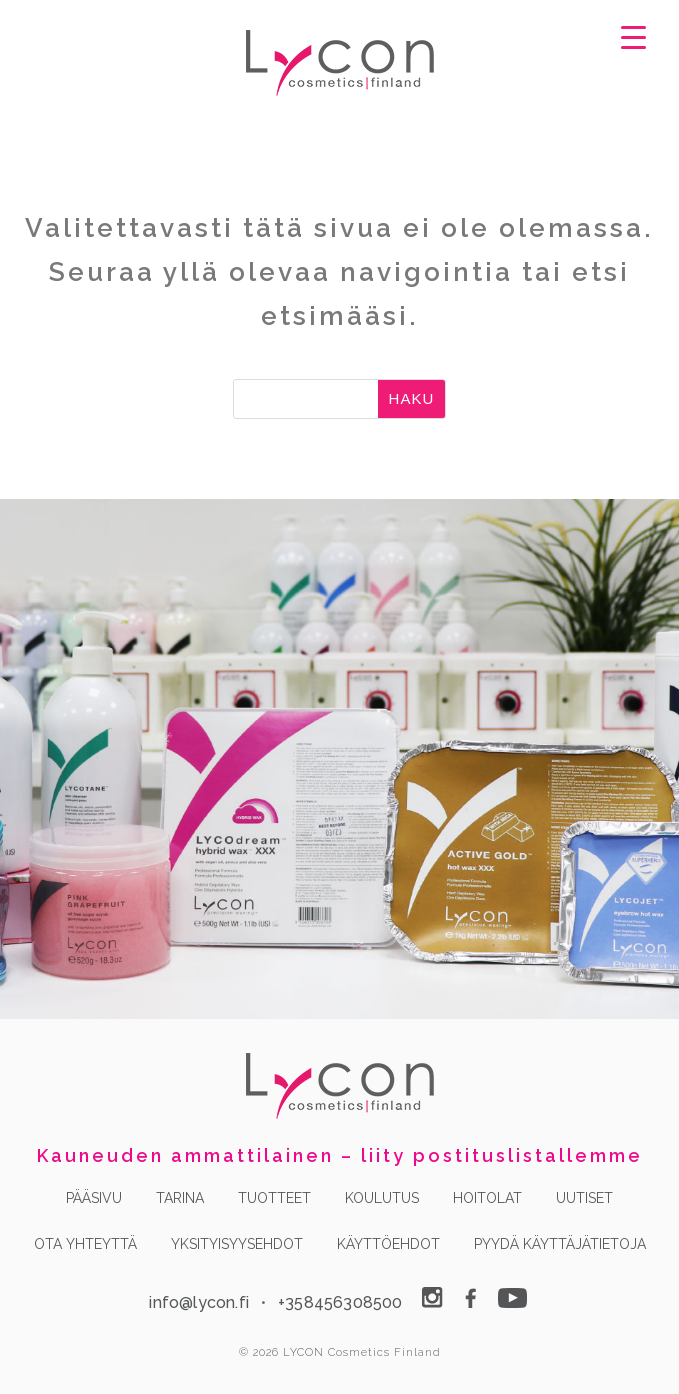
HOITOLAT (487, 1198)
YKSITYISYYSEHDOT (237, 1244)
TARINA (180, 1198)
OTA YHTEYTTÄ (85, 1244)
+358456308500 (340, 1302)
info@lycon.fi (199, 1302)
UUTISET (584, 1198)
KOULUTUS (382, 1198)
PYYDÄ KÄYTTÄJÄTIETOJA (560, 1244)
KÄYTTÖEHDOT (388, 1244)
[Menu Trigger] (634, 36)
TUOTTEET (274, 1198)
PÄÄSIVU (94, 1198)
